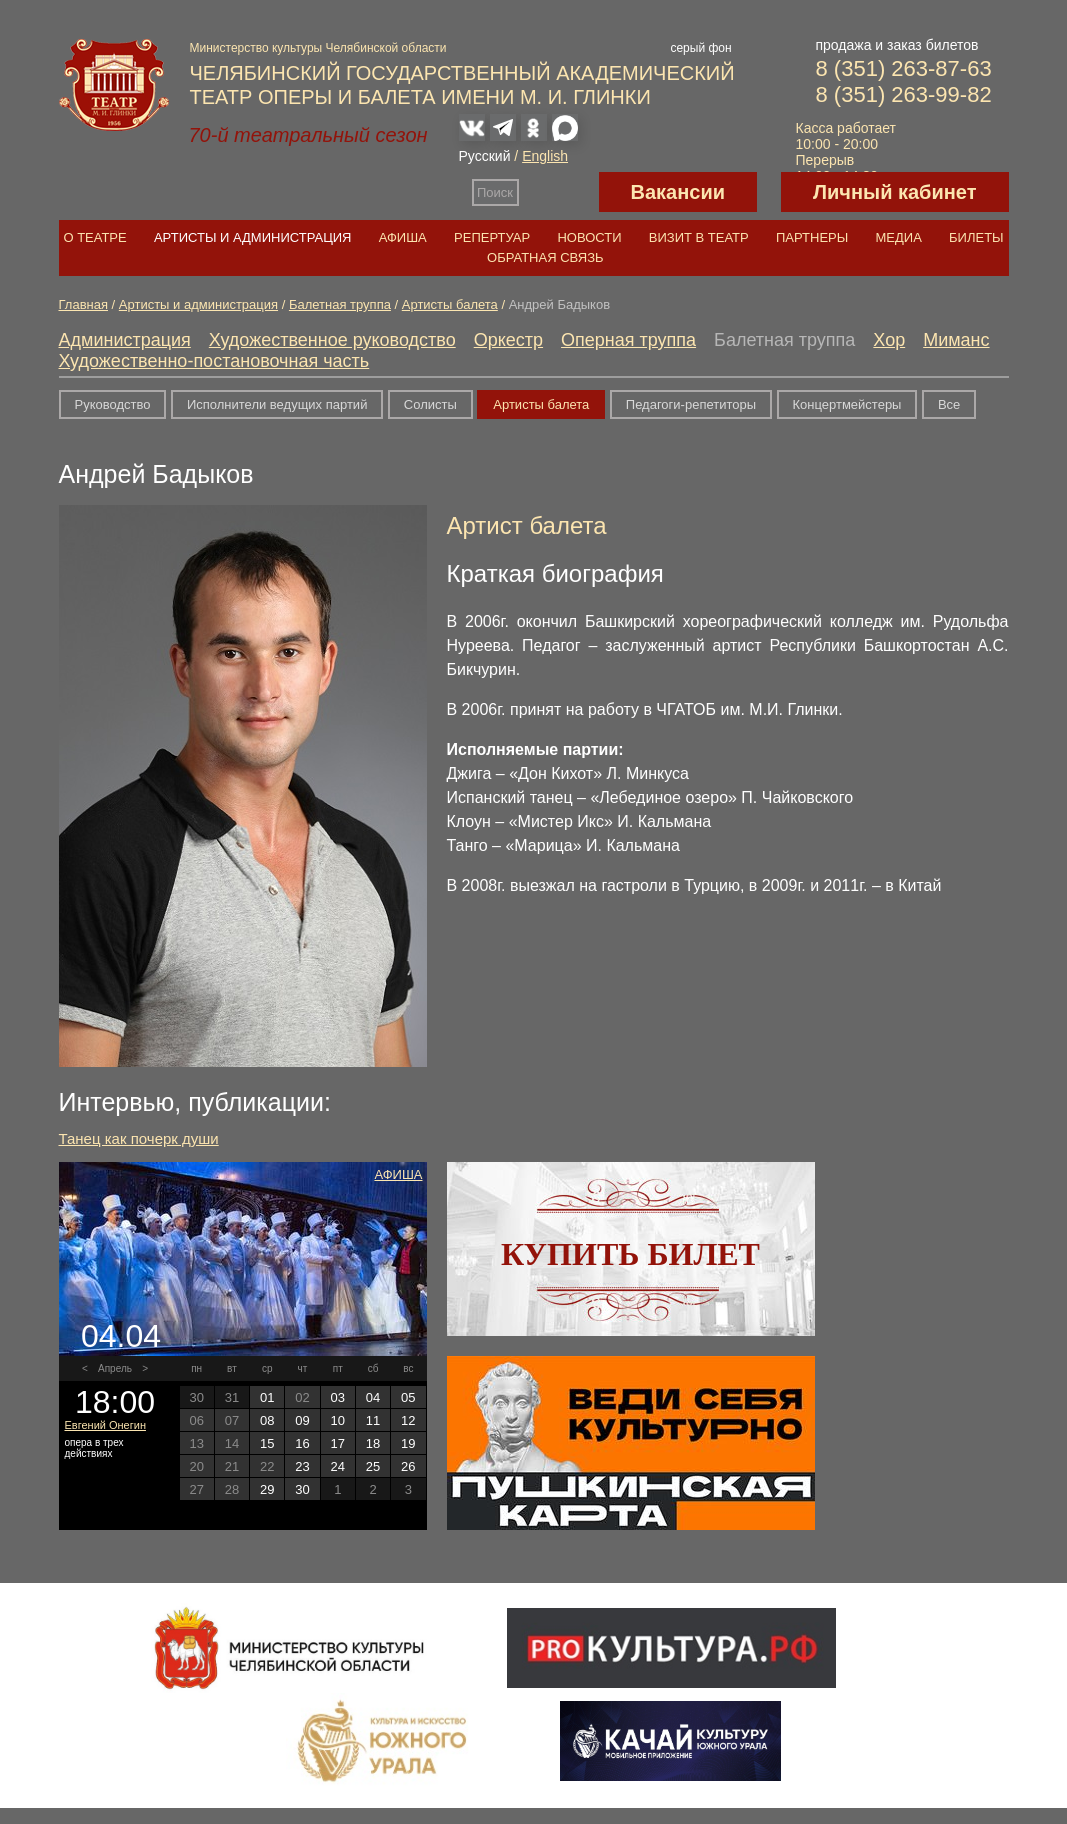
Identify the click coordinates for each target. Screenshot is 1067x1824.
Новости (589, 237)
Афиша (403, 237)
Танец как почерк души (139, 1138)
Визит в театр (699, 237)
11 (373, 1420)
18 (373, 1443)
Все (949, 404)
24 (338, 1466)
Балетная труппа (340, 304)
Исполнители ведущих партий (277, 404)
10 (338, 1420)
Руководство (113, 404)
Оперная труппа (628, 340)
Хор (889, 340)
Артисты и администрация (253, 237)
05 (408, 1397)
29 (267, 1489)
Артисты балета (450, 304)
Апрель (115, 1368)
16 (302, 1443)
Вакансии (678, 192)
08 (267, 1420)
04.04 (121, 1336)
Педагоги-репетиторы (691, 404)
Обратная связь (545, 257)
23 (302, 1466)
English (545, 156)
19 (408, 1443)
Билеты (976, 237)
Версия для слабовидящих (559, 192)
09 (302, 1420)
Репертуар (492, 237)
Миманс (956, 340)
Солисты (430, 404)
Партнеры (812, 237)
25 (373, 1466)
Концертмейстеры (847, 404)
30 (302, 1489)
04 (373, 1397)
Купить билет (630, 1254)
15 (267, 1443)
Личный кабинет (894, 192)
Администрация (125, 340)
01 (267, 1397)
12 (408, 1420)
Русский (485, 156)
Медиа (898, 237)
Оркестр (508, 340)
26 (408, 1466)
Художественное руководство (332, 340)
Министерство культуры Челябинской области (318, 48)
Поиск (495, 192)
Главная (83, 304)
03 (338, 1397)
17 (338, 1443)
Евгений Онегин (105, 1425)
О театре (94, 237)
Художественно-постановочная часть (214, 361)
